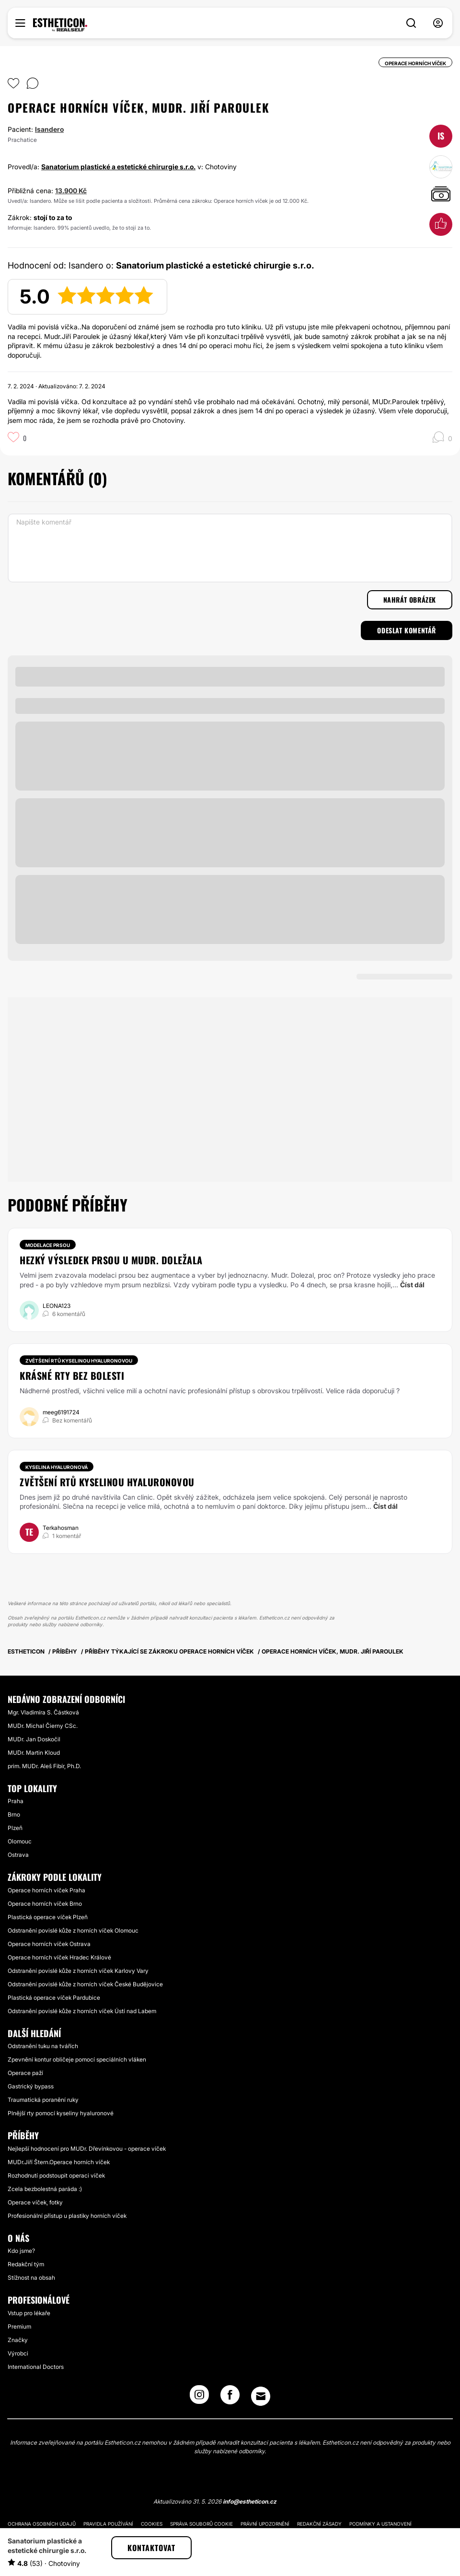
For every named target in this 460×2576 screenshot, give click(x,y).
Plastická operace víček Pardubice (54, 1997)
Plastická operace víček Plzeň (48, 1917)
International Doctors (36, 2366)
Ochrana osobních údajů (42, 2524)
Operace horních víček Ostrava (49, 1943)
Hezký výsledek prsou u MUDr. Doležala (111, 1260)
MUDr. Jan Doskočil (34, 1739)
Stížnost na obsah (31, 2277)
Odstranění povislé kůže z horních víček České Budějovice (85, 1984)
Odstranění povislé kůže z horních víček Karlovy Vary (78, 1970)
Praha (15, 1801)
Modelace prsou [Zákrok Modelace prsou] (47, 1245)
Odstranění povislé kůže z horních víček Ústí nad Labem (82, 2011)
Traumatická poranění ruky (43, 2099)
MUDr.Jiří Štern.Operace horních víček (59, 2162)
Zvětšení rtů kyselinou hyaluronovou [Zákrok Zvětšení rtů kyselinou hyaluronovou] (78, 1361)
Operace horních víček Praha (46, 1890)
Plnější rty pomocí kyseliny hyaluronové (61, 2113)
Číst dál (412, 1285)
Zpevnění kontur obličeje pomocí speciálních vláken (77, 2059)
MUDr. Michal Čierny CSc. (43, 1725)
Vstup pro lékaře (29, 2313)
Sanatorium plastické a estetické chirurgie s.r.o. (118, 167)
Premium (19, 2326)
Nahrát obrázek (409, 599)
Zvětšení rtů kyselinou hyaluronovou (107, 1482)
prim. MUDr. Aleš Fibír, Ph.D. (44, 1766)
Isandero (49, 129)
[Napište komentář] (230, 548)
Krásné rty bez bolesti (72, 1375)
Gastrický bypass (31, 2086)
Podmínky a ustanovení (380, 2524)
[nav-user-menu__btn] (438, 23)
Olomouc (20, 1841)
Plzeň (15, 1827)
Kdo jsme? (21, 2250)
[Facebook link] (230, 2398)
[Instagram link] (199, 2398)
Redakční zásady (319, 2524)
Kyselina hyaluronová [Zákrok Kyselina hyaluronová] (56, 1467)
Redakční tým (26, 2264)
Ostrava (18, 1854)
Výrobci (18, 2353)
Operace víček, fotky (35, 2202)
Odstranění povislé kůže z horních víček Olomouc (73, 1930)
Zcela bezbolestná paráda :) (45, 2188)
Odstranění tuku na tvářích (43, 2046)
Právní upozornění (265, 2524)
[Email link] (260, 2396)
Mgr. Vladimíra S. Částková (43, 1712)
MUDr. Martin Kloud (34, 1752)
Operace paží (25, 2072)
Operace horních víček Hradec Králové (59, 1957)
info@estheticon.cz (249, 2501)
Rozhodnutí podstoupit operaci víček (56, 2175)
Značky (18, 2339)
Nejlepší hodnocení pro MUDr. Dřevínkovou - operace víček (87, 2148)
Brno (14, 1814)
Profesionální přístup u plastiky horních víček (67, 2215)
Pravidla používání (108, 2524)
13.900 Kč (71, 190)
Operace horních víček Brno (45, 1903)
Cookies (151, 2524)
